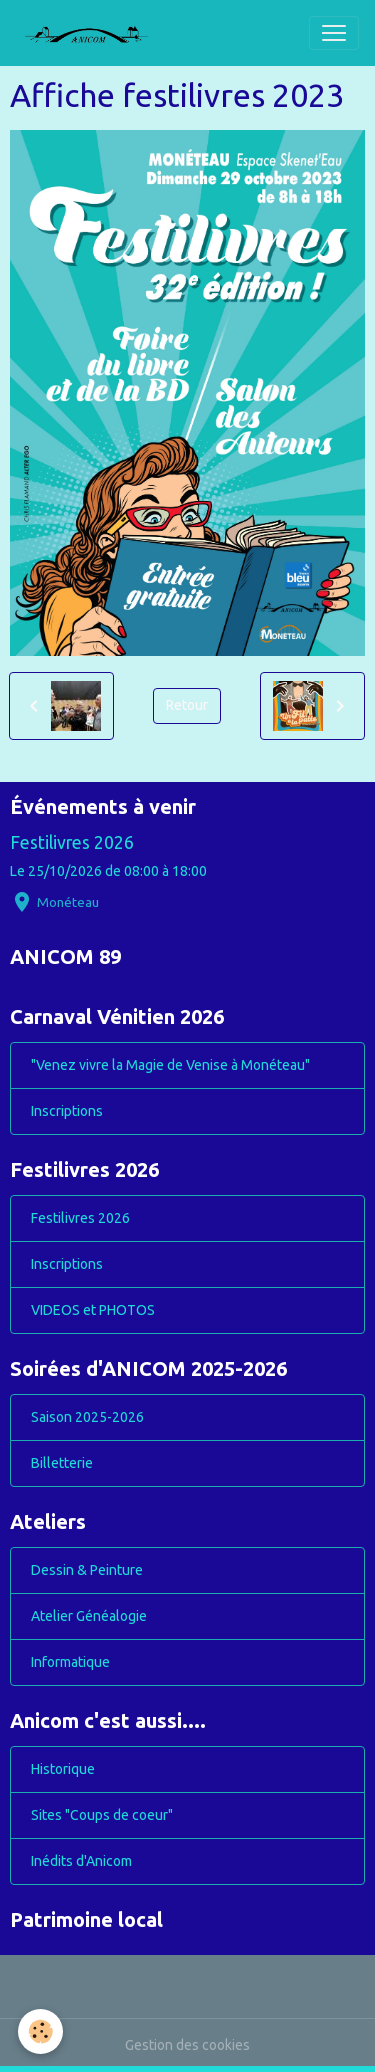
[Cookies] (40, 2031)
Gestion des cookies (187, 2045)
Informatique (70, 1662)
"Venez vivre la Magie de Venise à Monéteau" (170, 1065)
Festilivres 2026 (72, 842)
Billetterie (62, 1463)
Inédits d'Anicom (81, 1861)
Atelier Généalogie (89, 1616)
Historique (63, 1769)
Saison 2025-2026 (87, 1417)
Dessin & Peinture (87, 1570)
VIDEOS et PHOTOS (93, 1310)
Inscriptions (67, 1111)
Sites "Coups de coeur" (102, 1815)
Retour (187, 705)
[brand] (94, 33)
